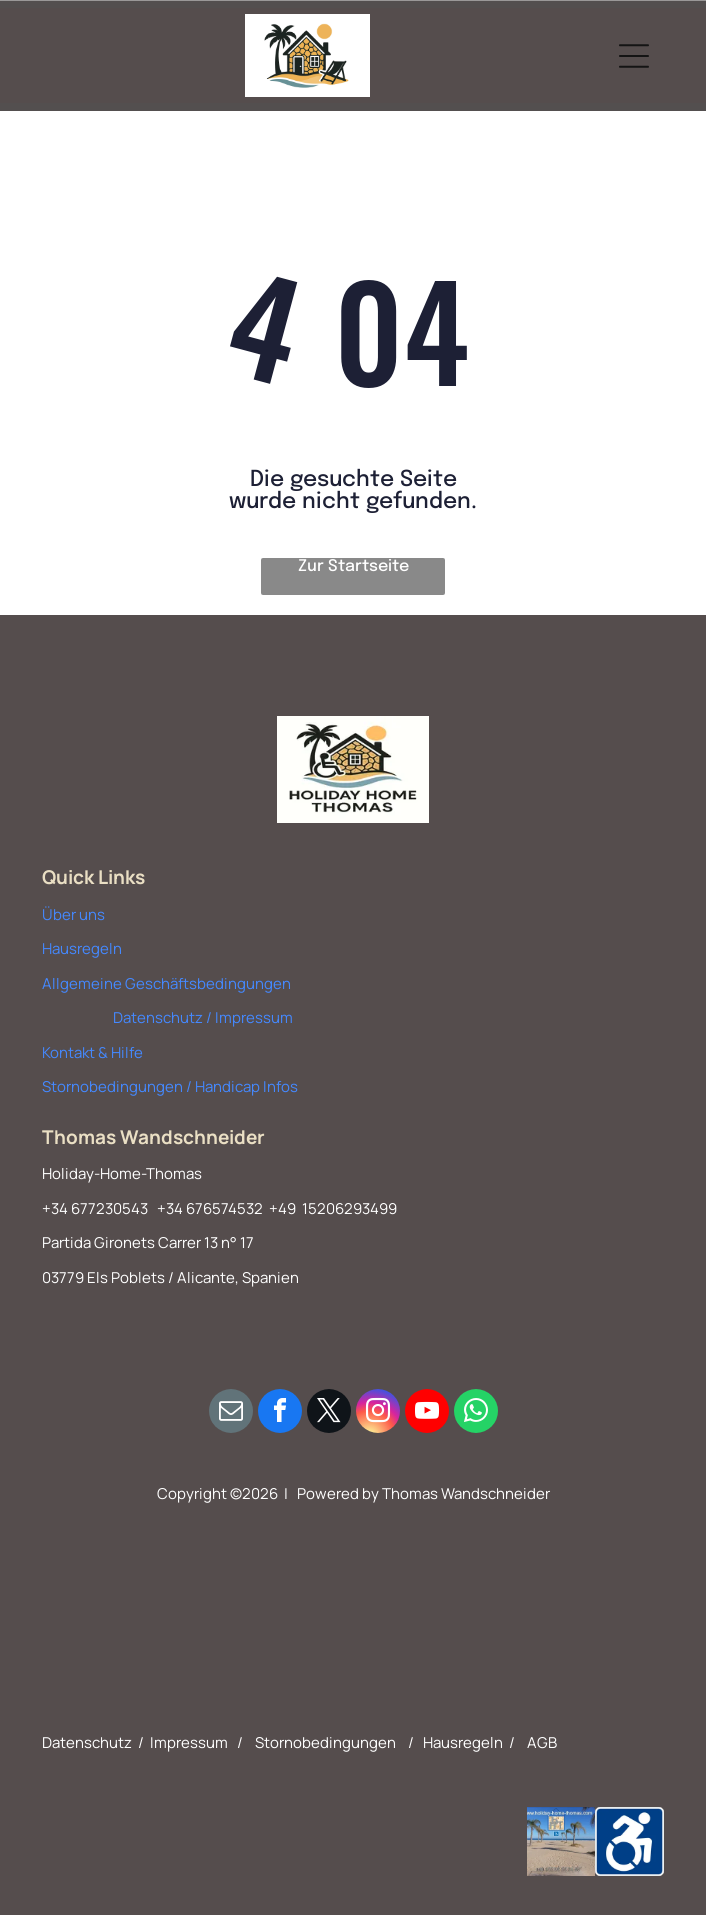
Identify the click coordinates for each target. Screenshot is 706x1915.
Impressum (189, 1742)
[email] (231, 1413)
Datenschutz (87, 1742)
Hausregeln (82, 948)
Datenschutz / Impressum (203, 1017)
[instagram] (378, 1413)
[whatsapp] (476, 1413)
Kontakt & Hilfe (92, 1052)
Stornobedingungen (325, 1742)
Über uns (73, 914)
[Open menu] (634, 56)
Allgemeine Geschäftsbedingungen (166, 983)
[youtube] (427, 1413)
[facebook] (280, 1413)
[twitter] (329, 1413)
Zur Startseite (353, 566)
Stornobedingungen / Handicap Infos (170, 1086)
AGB (542, 1742)
